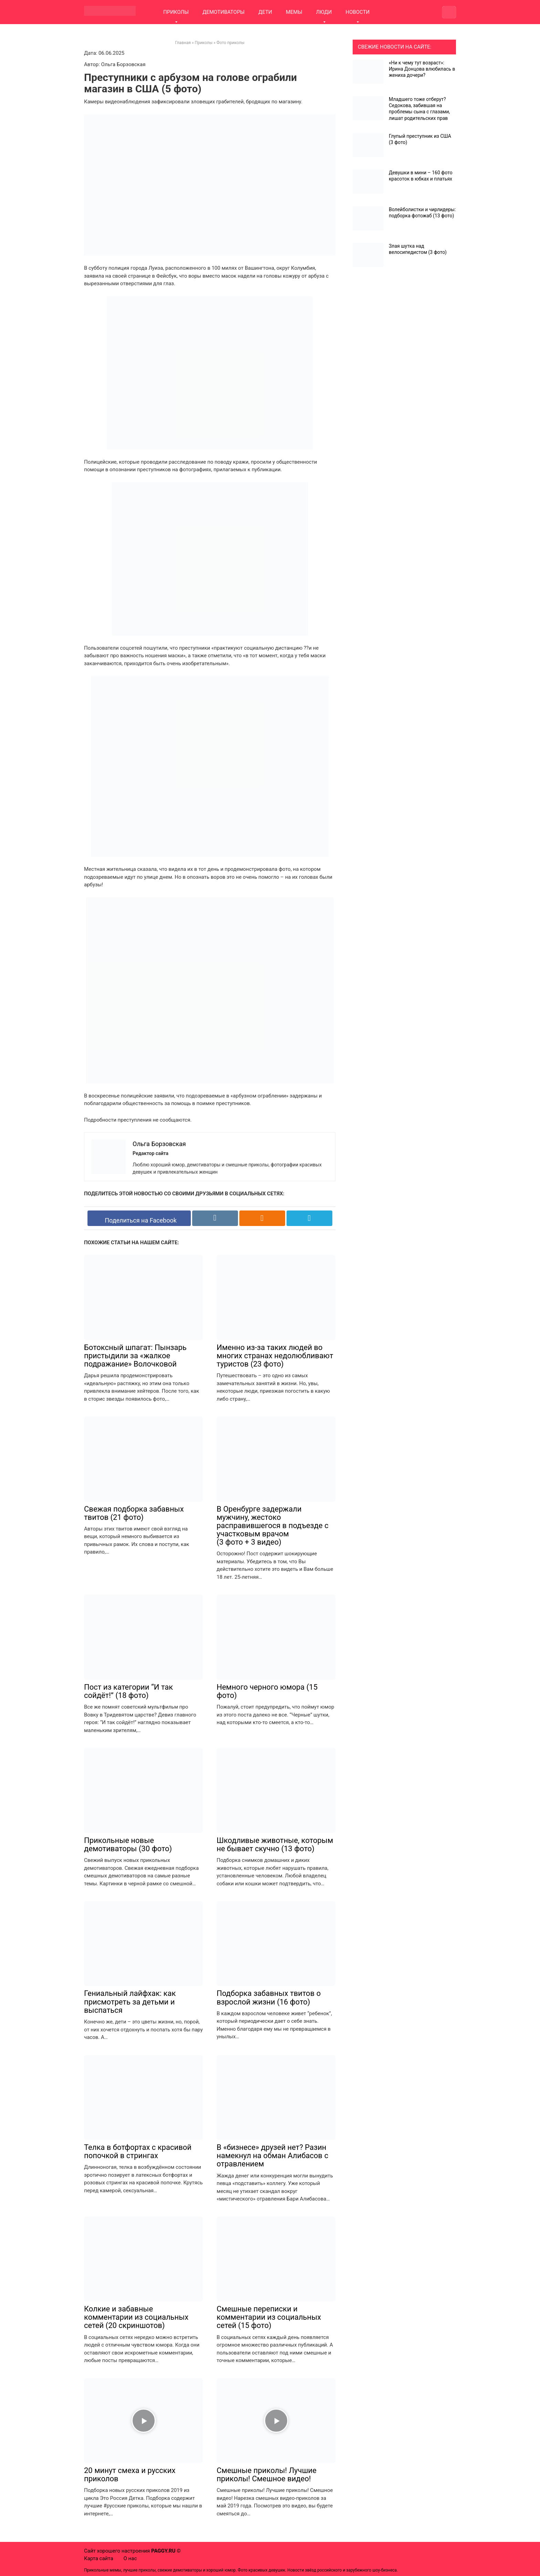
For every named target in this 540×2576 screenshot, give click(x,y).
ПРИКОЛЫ (176, 12)
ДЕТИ (265, 12)
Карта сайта (98, 2558)
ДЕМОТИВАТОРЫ (223, 12)
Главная (183, 42)
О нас (130, 2558)
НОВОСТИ (357, 12)
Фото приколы (231, 42)
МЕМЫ (294, 12)
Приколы (203, 42)
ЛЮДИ (324, 12)
